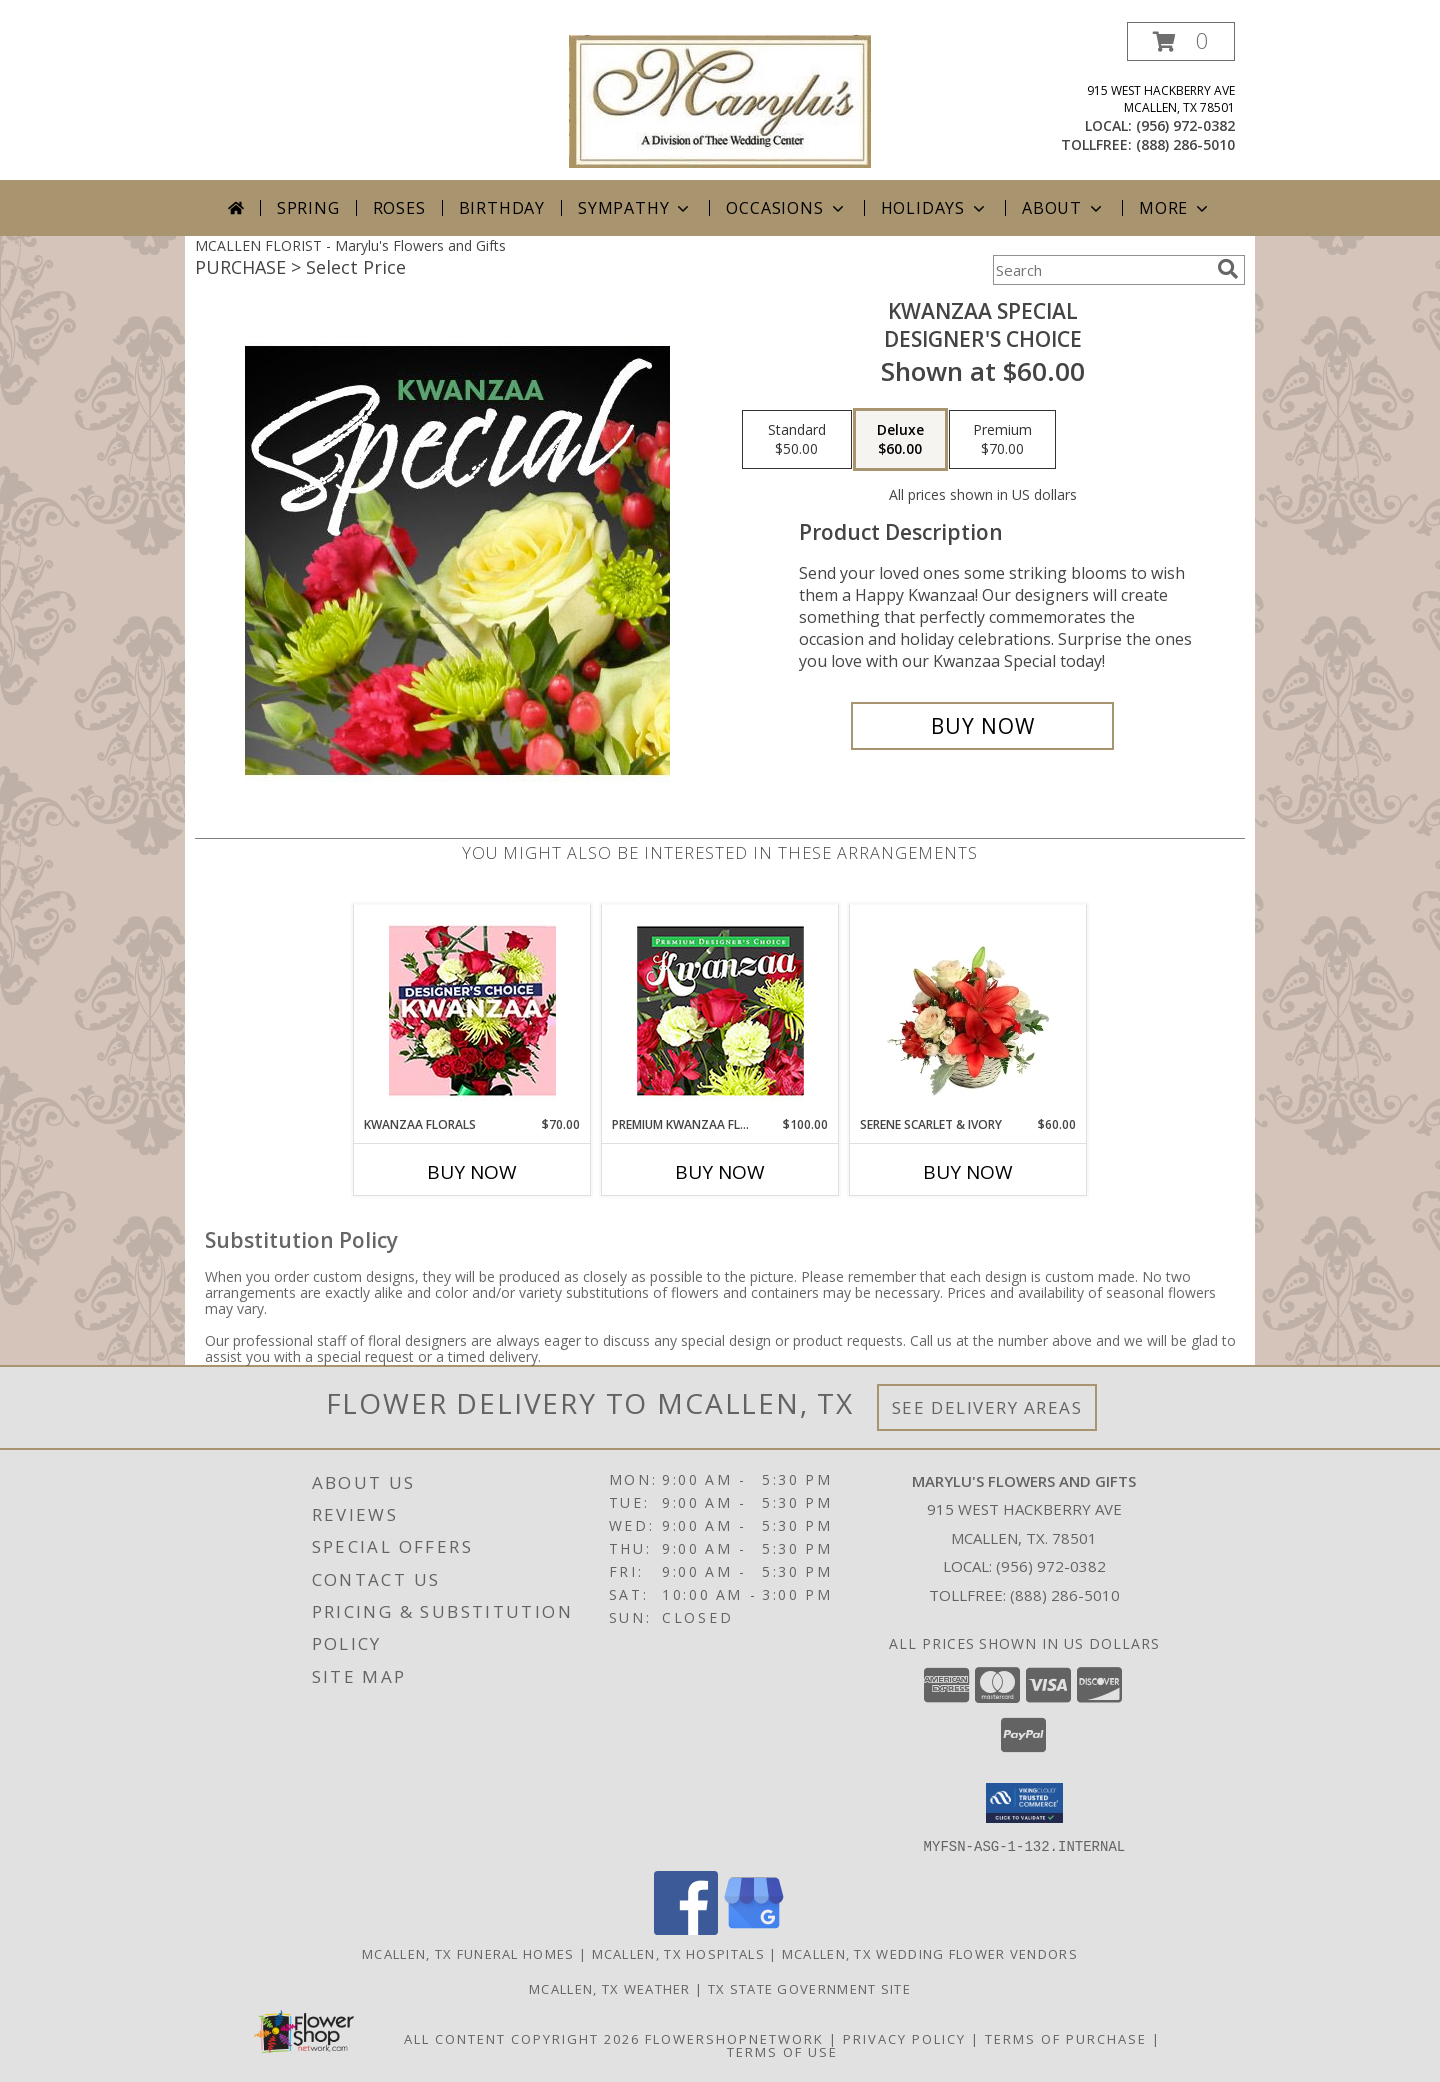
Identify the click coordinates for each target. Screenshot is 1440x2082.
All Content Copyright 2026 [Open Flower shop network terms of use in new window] (522, 2038)
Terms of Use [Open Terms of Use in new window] (782, 2051)
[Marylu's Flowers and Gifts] (720, 99)
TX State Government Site (809, 1988)
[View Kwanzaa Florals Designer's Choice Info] (472, 1010)
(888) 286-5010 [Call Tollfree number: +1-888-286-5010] (1065, 1595)
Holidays (935, 208)
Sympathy (635, 208)
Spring (308, 208)
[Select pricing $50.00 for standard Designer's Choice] (797, 440)
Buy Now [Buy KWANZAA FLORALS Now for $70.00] (472, 1172)
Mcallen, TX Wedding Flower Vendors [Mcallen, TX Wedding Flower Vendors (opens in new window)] (930, 1953)
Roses (399, 208)
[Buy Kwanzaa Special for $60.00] (982, 726)
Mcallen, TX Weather (610, 1988)
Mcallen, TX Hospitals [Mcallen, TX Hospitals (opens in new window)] (678, 1953)
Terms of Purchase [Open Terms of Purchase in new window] (1066, 2038)
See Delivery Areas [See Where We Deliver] (987, 1407)
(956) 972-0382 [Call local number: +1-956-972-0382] (1185, 125)
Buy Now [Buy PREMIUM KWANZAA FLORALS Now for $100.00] (720, 1172)
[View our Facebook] (686, 1928)
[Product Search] (1101, 270)
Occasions (786, 208)
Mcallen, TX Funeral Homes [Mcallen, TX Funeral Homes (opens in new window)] (468, 1953)
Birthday (502, 208)
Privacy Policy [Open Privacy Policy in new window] (904, 2038)
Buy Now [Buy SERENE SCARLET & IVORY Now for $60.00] (968, 1172)
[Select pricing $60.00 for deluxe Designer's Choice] (900, 440)
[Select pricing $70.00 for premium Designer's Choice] (1002, 440)
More (1175, 208)
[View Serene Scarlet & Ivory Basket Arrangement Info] (968, 1010)
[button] (1181, 41)
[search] (1228, 269)
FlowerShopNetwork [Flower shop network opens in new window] (734, 2038)
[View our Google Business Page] (754, 1928)
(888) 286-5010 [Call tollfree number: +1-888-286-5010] (1185, 144)
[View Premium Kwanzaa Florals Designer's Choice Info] (720, 1010)
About (1064, 208)
